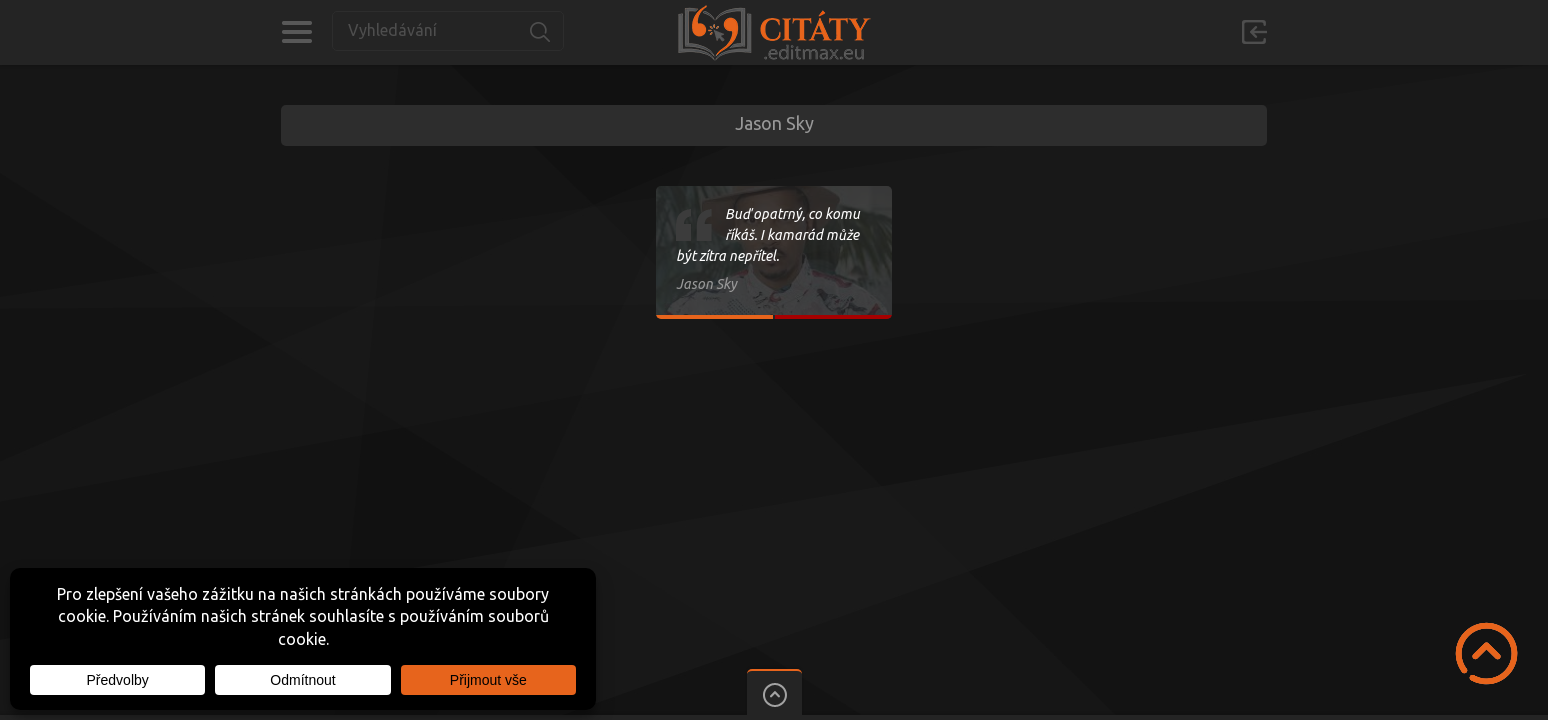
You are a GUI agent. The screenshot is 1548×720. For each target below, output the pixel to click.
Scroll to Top (1486, 653)
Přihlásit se (1254, 32)
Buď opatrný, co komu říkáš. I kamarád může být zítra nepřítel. (768, 235)
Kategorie (296, 32)
